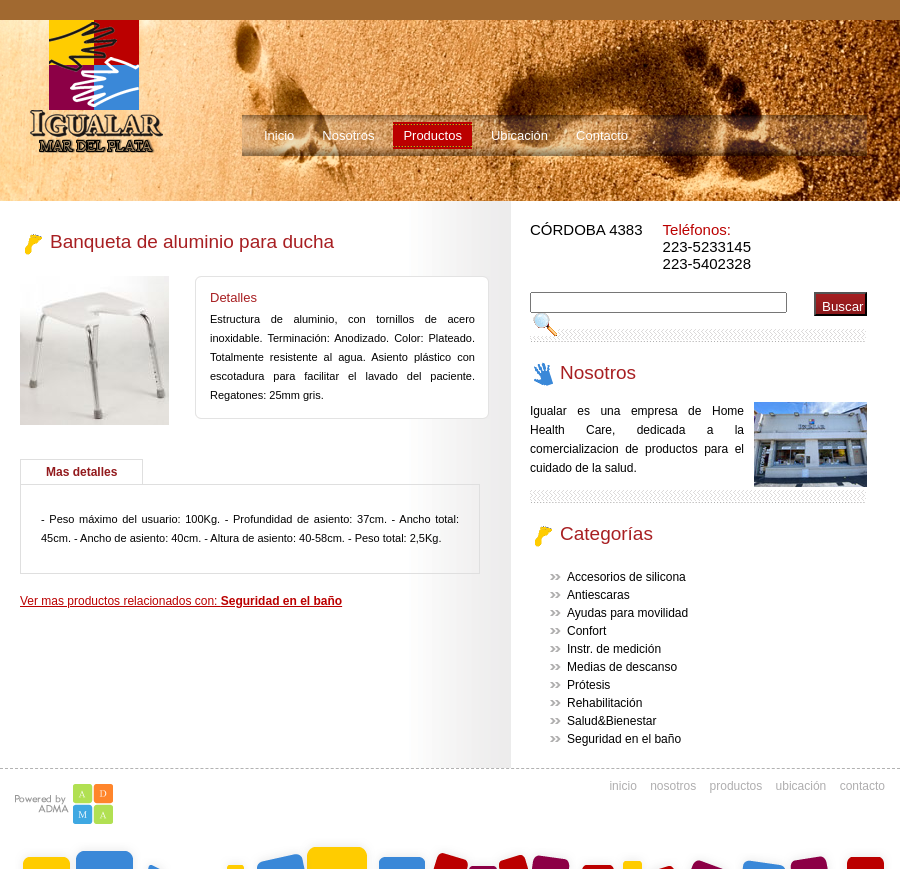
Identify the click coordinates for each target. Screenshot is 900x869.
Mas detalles (81, 472)
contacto (862, 786)
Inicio (279, 135)
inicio (622, 786)
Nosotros (348, 135)
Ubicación (519, 135)
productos (736, 786)
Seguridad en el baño (624, 739)
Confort (586, 631)
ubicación (801, 786)
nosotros (673, 786)
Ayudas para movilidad (627, 613)
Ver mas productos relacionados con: (181, 601)
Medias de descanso (622, 667)
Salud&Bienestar (611, 721)
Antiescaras (598, 595)
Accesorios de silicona (626, 577)
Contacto (602, 135)
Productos (432, 135)
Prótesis (588, 685)
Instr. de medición (614, 649)
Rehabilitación (604, 703)
